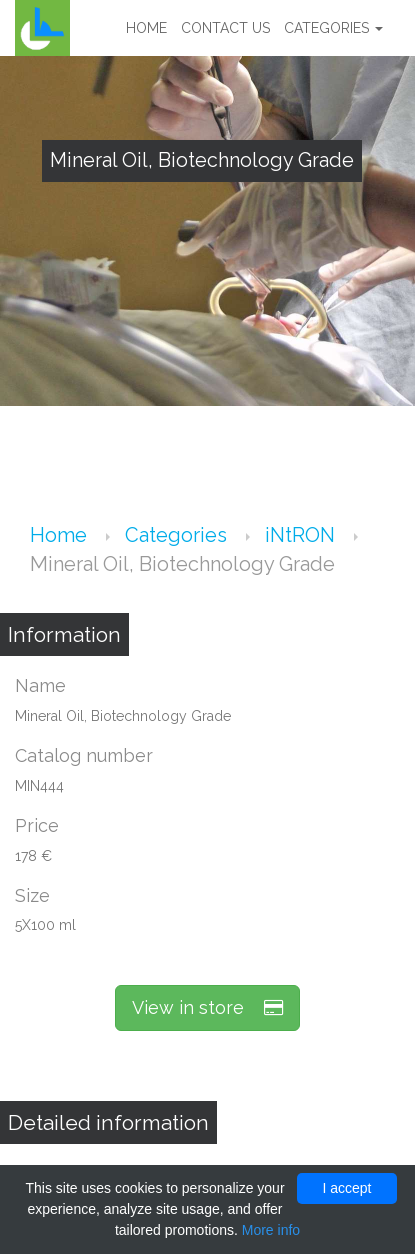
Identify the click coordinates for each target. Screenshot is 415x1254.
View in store (207, 1007)
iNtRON (302, 535)
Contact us (225, 28)
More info (271, 1230)
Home (146, 28)
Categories (333, 28)
